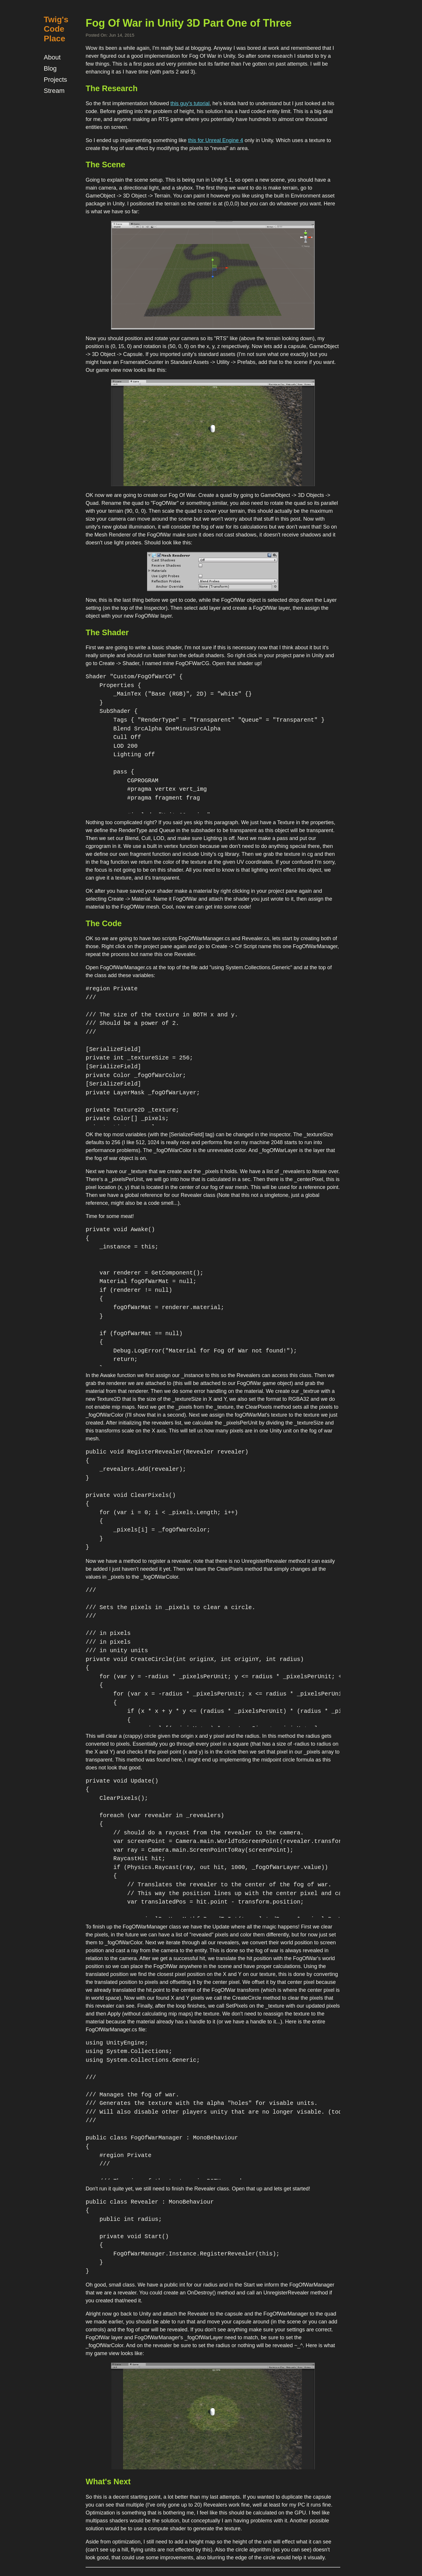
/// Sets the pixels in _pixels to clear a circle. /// (170, 1612)
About (52, 57)
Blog (50, 68)
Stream (54, 90)
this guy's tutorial (190, 103)
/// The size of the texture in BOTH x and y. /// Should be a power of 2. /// (162, 1023)
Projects (55, 79)
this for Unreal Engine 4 (215, 140)
